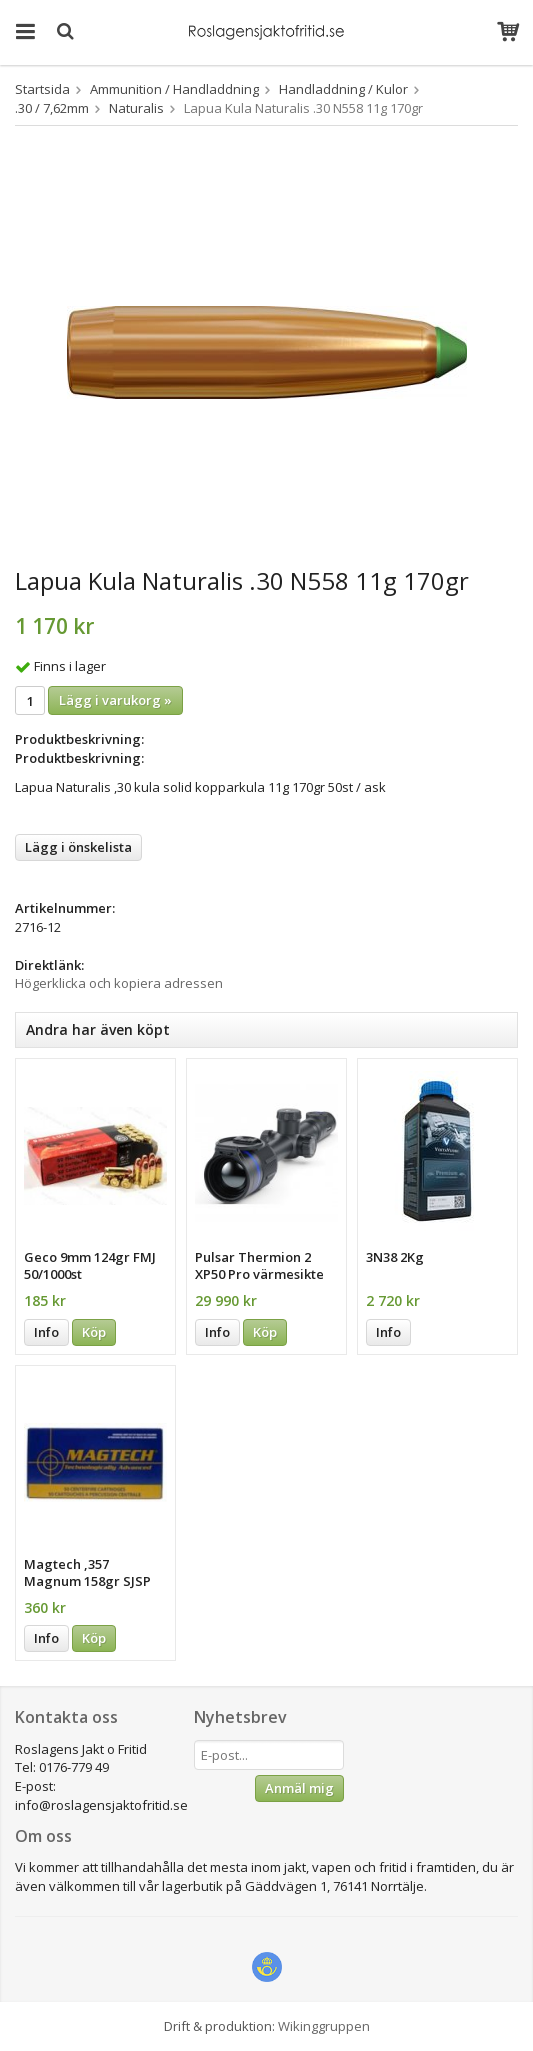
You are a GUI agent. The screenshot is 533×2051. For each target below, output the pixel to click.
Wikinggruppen (324, 2026)
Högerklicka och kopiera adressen (119, 983)
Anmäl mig (299, 1788)
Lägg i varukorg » (115, 700)
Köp (94, 1332)
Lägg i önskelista (78, 847)
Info (46, 1332)
